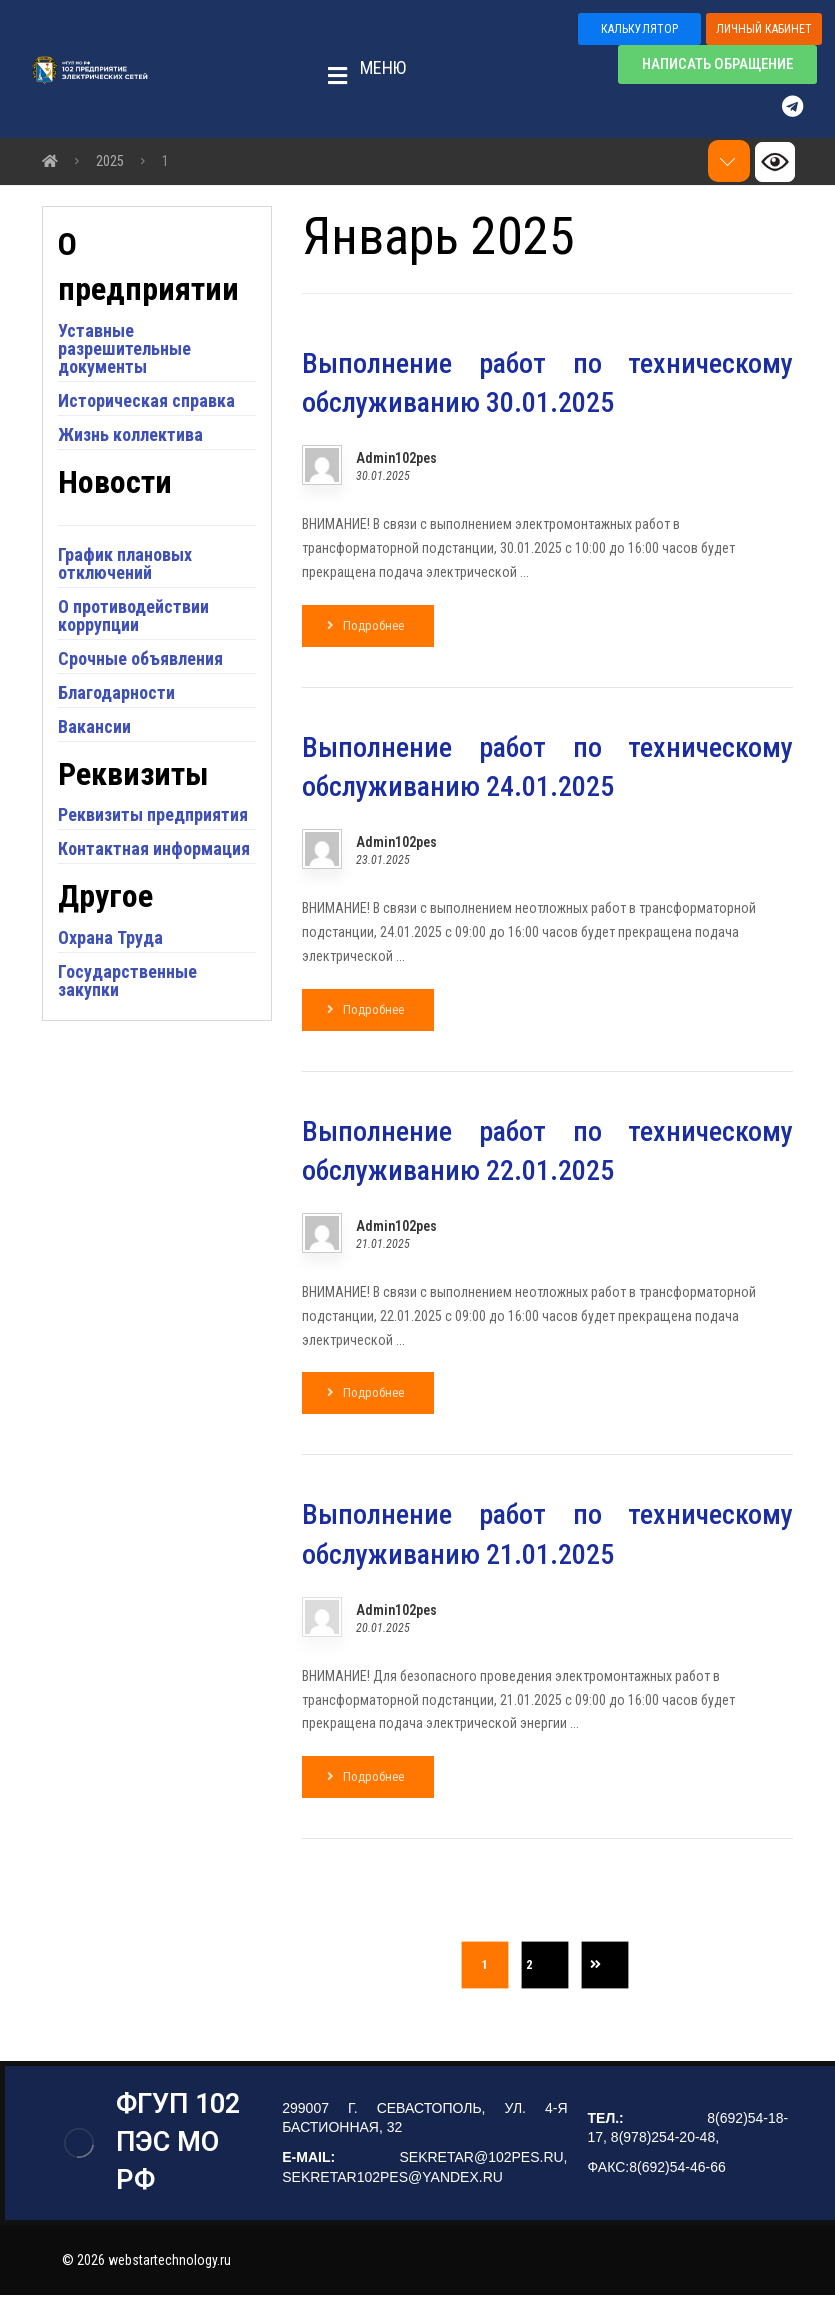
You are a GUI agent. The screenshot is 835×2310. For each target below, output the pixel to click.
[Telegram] (802, 107)
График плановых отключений (140, 643)
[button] (360, 70)
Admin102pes (396, 462)
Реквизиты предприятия (123, 904)
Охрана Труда (125, 1054)
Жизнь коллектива (145, 514)
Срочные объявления (155, 738)
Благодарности (131, 772)
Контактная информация (121, 956)
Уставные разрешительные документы (139, 410)
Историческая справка (128, 471)
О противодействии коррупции (148, 695)
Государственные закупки (142, 1097)
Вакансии (109, 806)
